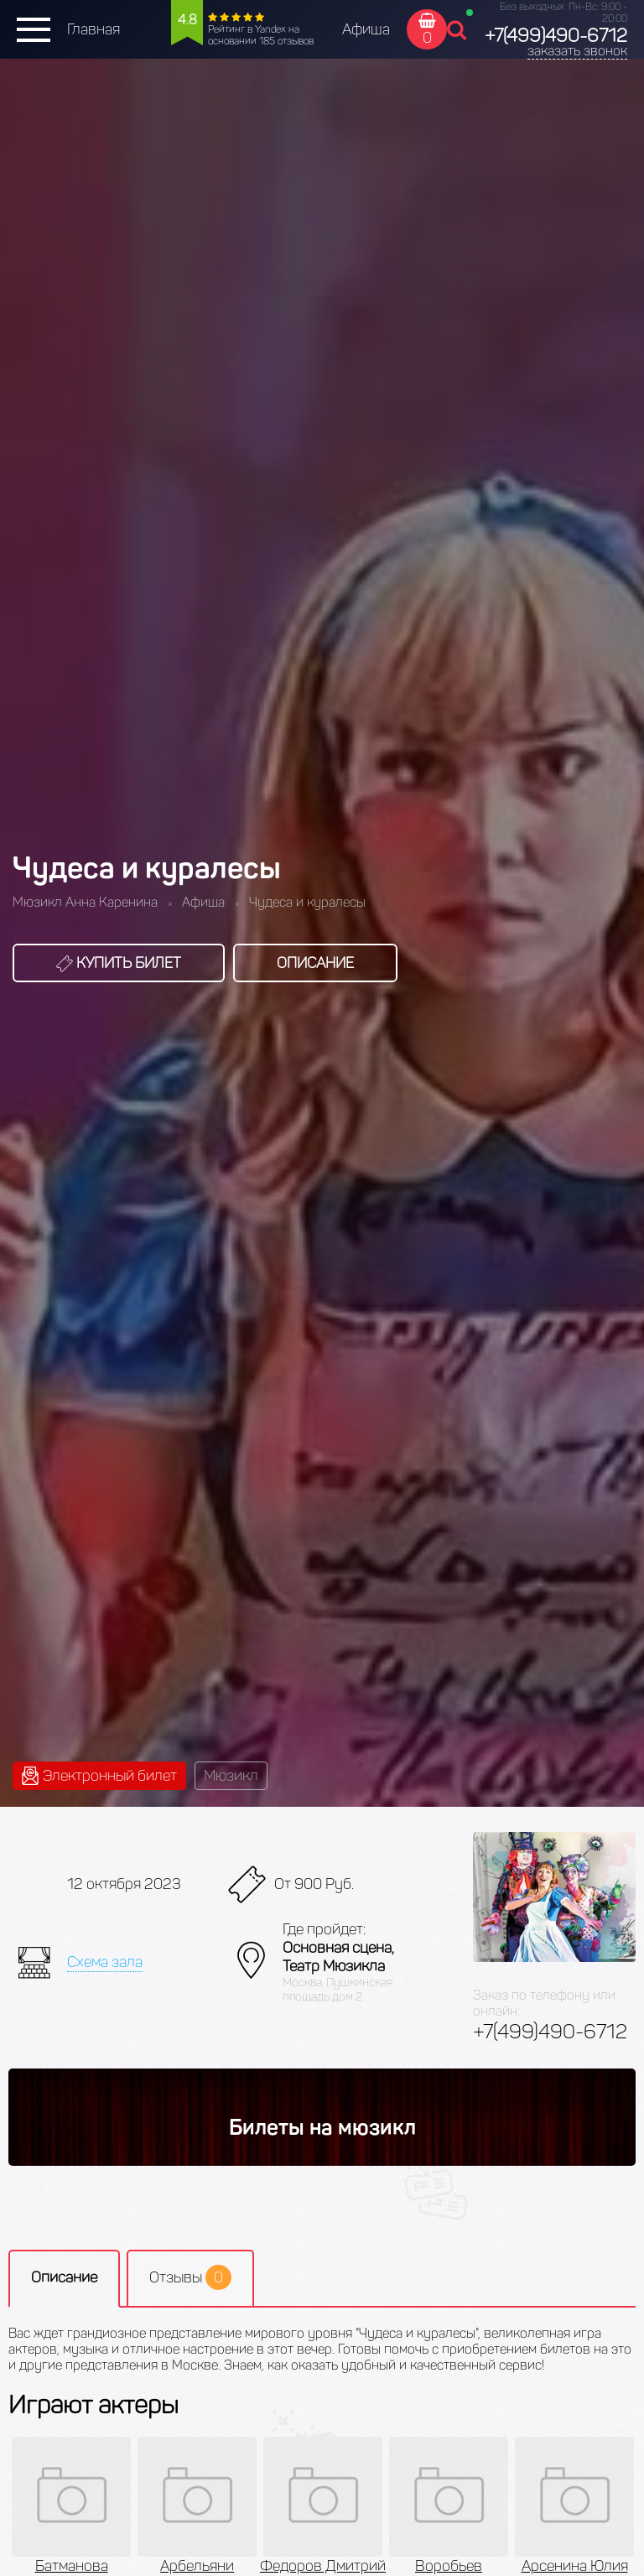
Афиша (366, 29)
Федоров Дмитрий (323, 2566)
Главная (93, 29)
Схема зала (105, 1962)
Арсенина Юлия (575, 2566)
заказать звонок (577, 51)
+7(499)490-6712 (556, 35)
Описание (315, 963)
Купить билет (118, 963)
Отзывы (190, 2277)
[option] (323, 2506)
